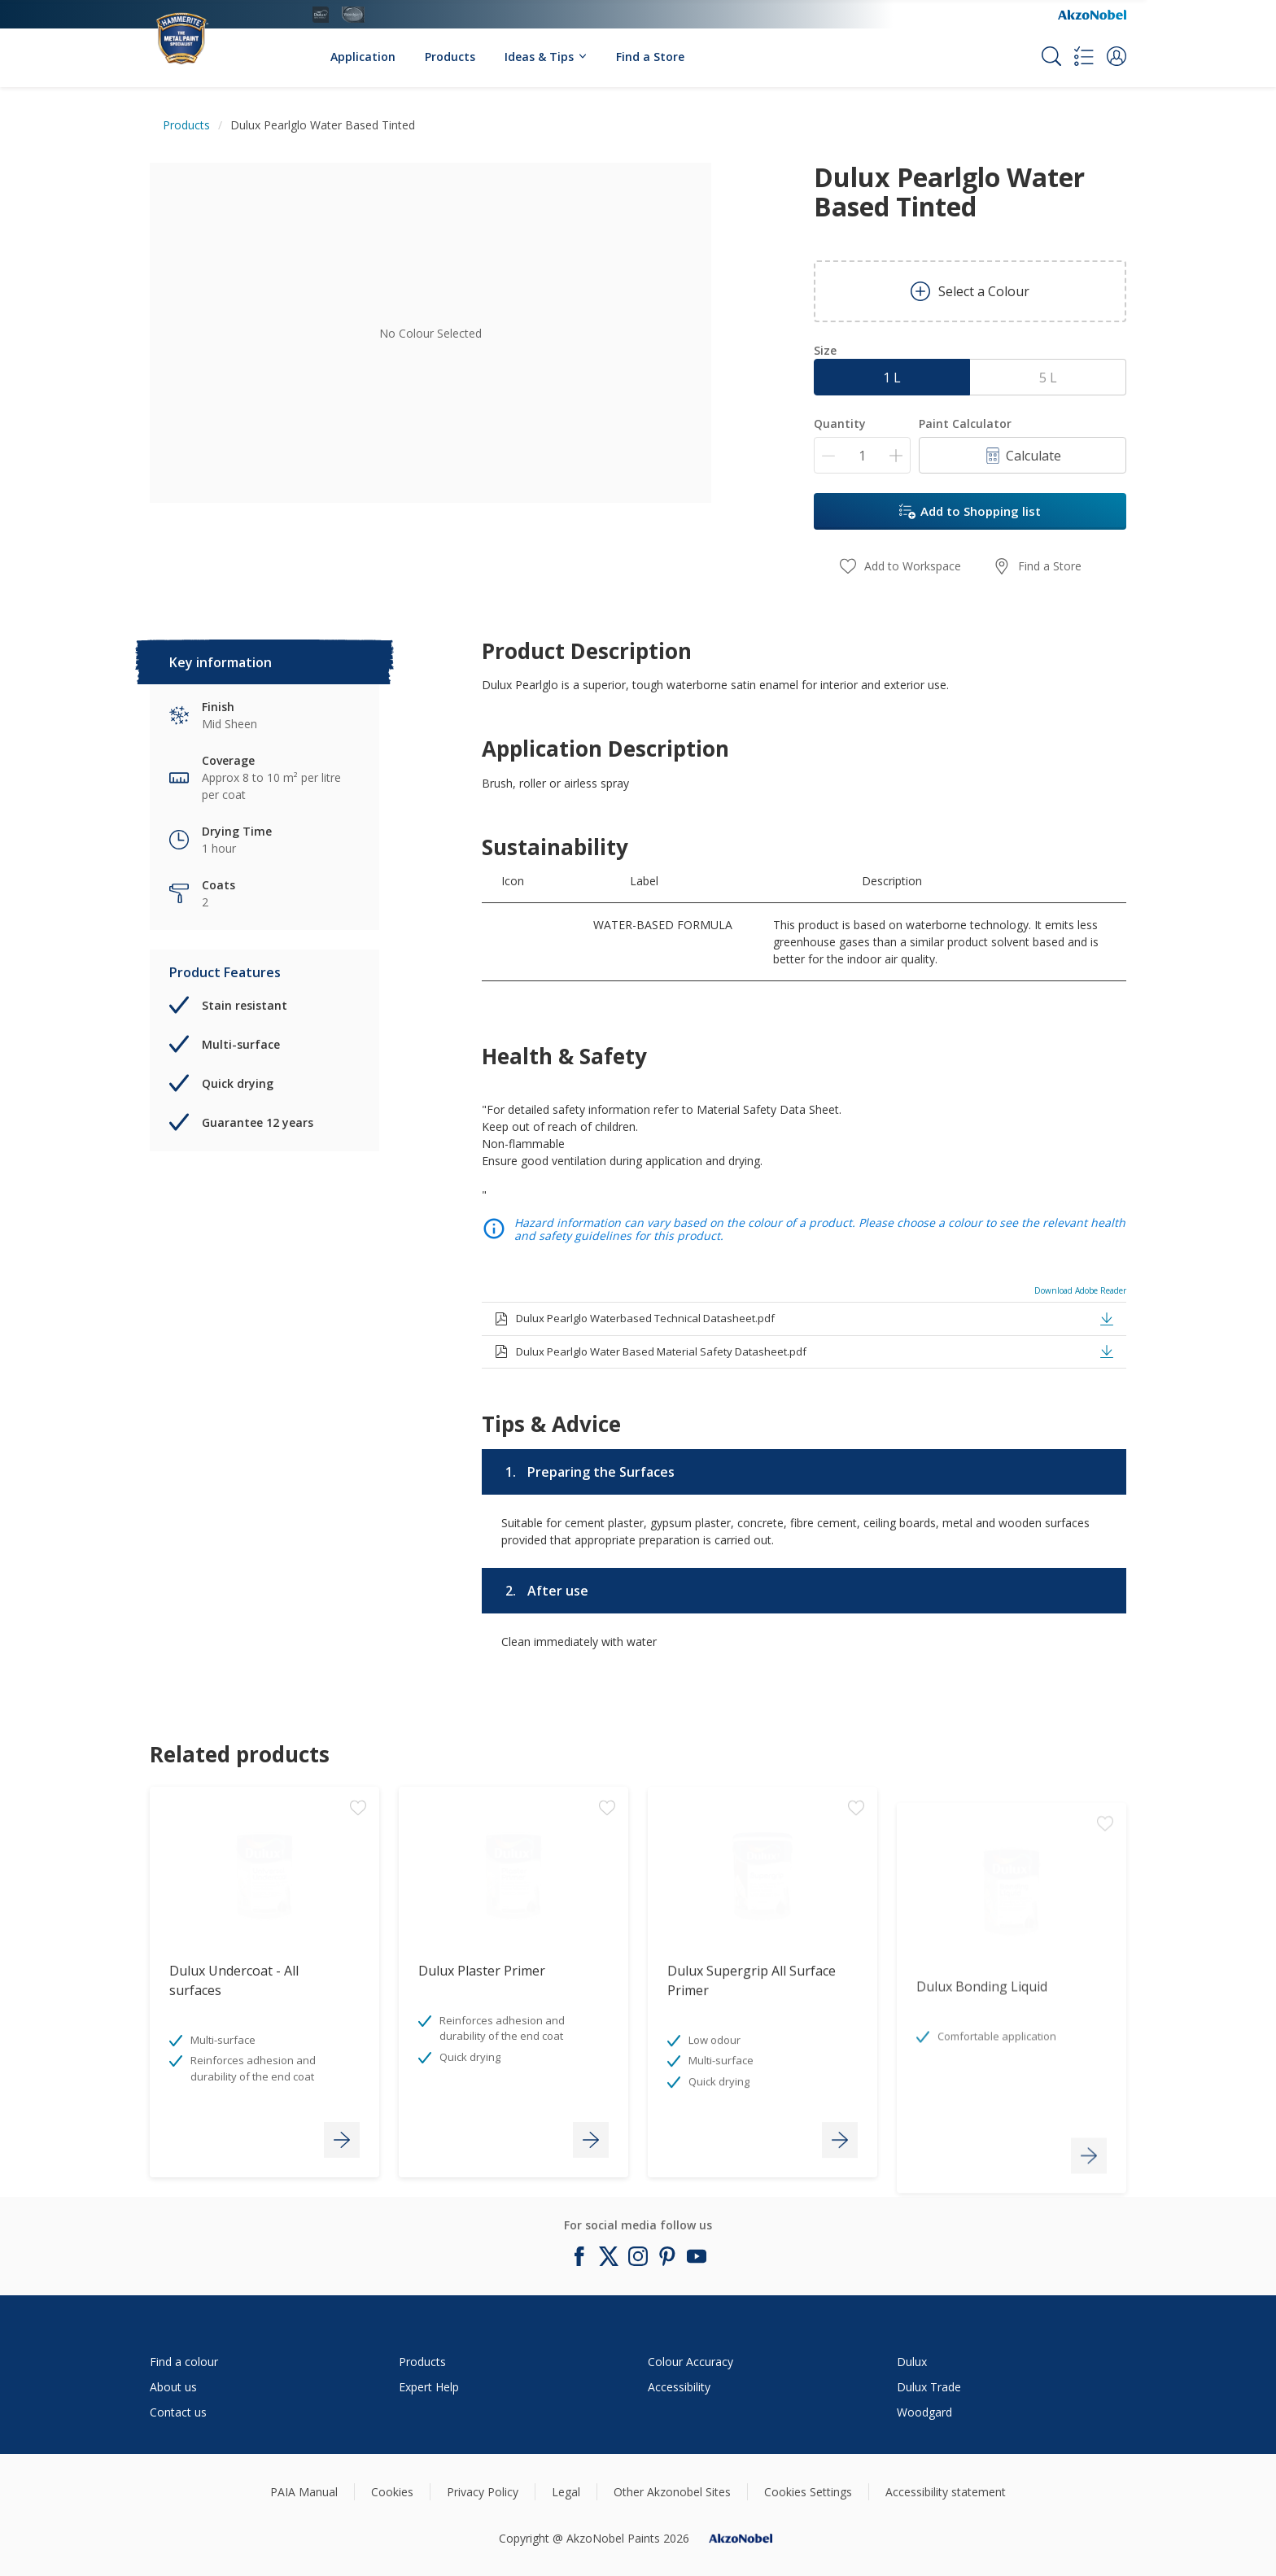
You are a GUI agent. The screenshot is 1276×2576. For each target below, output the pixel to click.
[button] (1116, 56)
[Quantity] (862, 455)
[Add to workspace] (358, 1912)
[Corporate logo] (1092, 15)
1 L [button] (892, 377)
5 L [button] (1048, 377)
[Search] (1051, 56)
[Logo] (199, 30)
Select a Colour (970, 291)
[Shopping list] (1084, 56)
